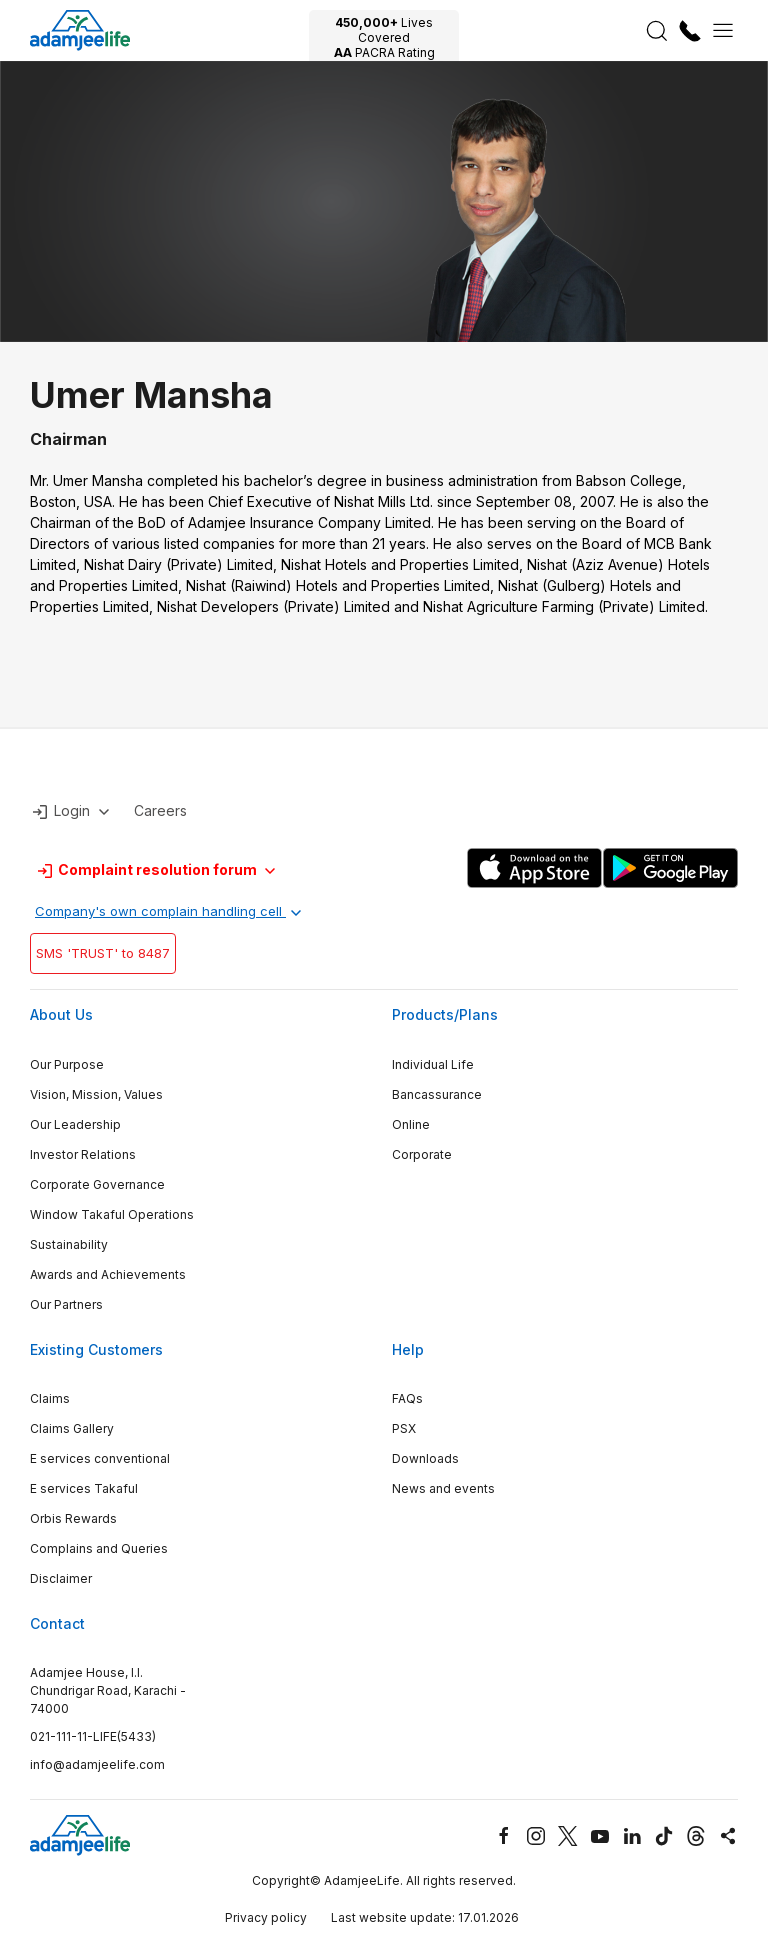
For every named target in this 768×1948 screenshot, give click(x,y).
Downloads (425, 1458)
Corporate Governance (97, 1184)
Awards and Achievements (108, 1274)
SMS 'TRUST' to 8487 (103, 953)
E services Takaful (84, 1488)
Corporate (422, 1154)
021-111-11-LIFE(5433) (93, 1736)
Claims (50, 1398)
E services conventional (100, 1458)
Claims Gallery (72, 1428)
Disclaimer (61, 1578)
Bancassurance (437, 1094)
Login (72, 812)
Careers (160, 810)
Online (411, 1124)
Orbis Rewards (73, 1518)
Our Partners (66, 1304)
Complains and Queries (99, 1548)
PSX (404, 1428)
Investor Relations (83, 1154)
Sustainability (69, 1244)
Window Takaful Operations (112, 1214)
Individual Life (433, 1064)
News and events (443, 1488)
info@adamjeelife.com (97, 1764)
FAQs (407, 1398)
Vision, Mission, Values (96, 1094)
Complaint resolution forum (157, 871)
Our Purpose (67, 1064)
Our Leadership (75, 1124)
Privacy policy (266, 1917)
